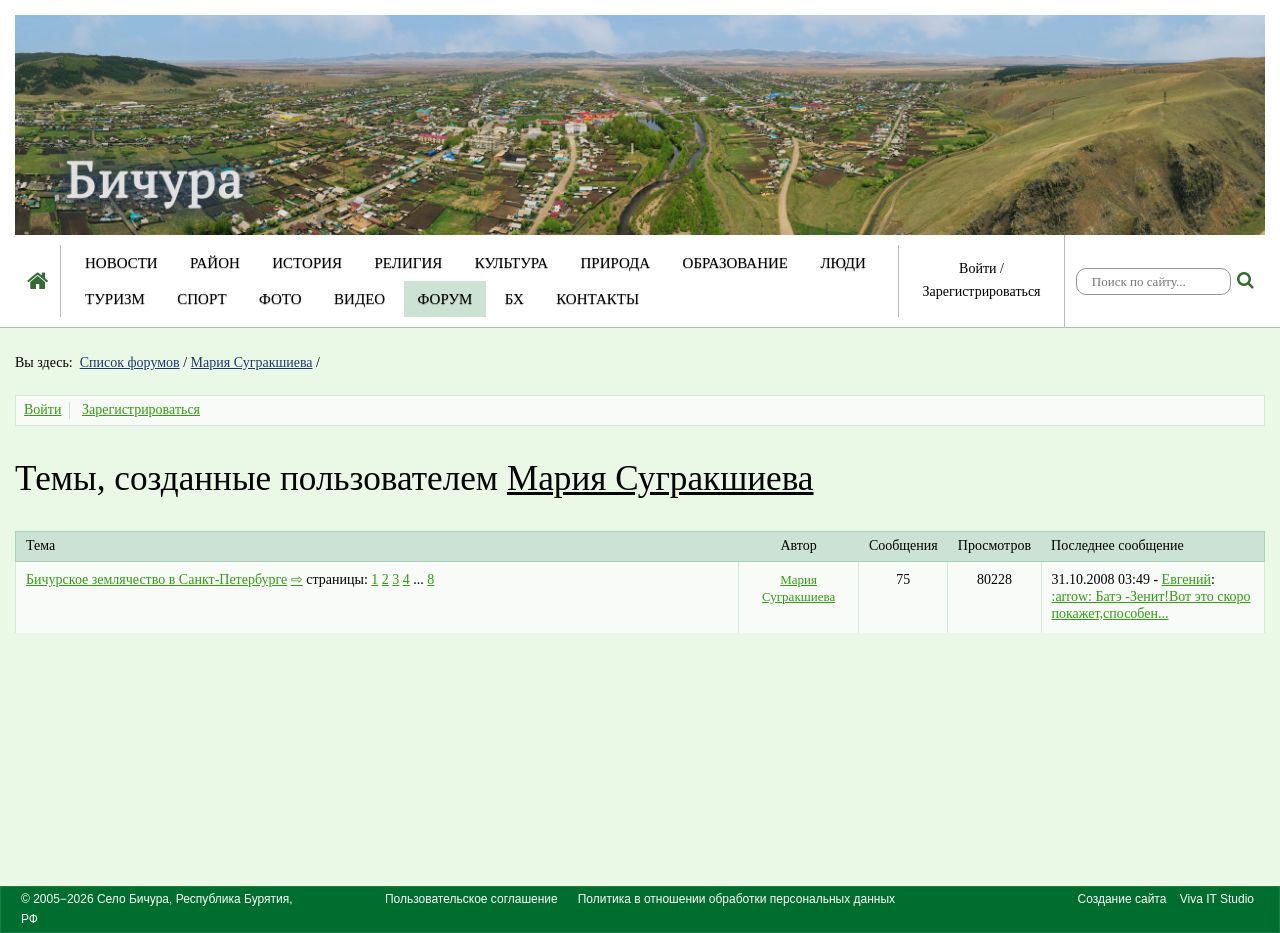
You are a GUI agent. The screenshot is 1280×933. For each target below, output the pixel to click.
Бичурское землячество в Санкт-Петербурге (156, 579)
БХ (514, 299)
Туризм (115, 299)
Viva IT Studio (1217, 899)
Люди (843, 263)
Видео (359, 299)
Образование (735, 263)
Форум (445, 299)
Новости (121, 263)
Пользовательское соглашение (471, 899)
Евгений (1186, 579)
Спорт (201, 299)
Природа (615, 263)
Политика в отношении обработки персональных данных (736, 899)
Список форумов (130, 362)
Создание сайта (1122, 899)
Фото (280, 299)
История (307, 263)
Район (215, 263)
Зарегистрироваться (981, 291)
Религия (409, 263)
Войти (977, 268)
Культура (511, 263)
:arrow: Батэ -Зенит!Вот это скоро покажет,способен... (1151, 605)
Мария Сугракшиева (252, 362)
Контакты (597, 299)
